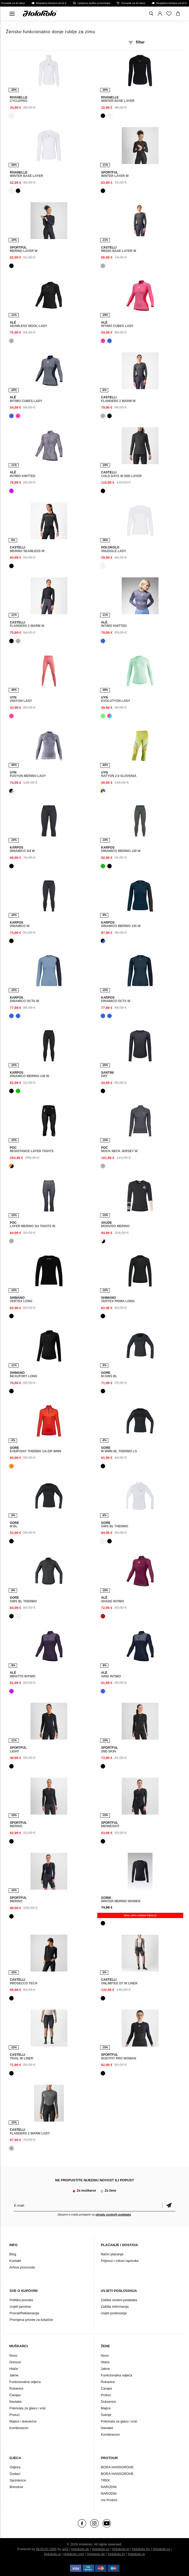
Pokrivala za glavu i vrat (27, 2408)
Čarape (15, 2395)
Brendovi (16, 2487)
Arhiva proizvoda (22, 2267)
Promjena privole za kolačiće (31, 2320)
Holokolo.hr (116, 2554)
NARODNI (108, 2487)
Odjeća (15, 2467)
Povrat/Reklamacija (24, 2313)
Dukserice (108, 2402)
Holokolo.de (96, 2554)
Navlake (15, 2402)
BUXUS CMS (46, 2549)
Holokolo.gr (136, 2554)
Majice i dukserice (23, 2421)
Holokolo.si (52, 2554)
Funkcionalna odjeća (25, 2382)
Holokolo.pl (120, 2549)
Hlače (13, 2369)
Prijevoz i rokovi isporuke (120, 2261)
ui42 (65, 2549)
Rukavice (16, 2388)
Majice (106, 2408)
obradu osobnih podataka (113, 2214)
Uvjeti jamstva (20, 2307)
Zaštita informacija (114, 2307)
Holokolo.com (73, 2554)
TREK (105, 2480)
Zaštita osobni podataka (119, 2300)
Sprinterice (18, 2480)
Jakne (14, 2375)
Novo (13, 2355)
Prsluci (14, 2415)
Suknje (106, 2415)
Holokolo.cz (100, 2549)
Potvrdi (168, 2205)
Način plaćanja (112, 2254)
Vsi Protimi (109, 2500)
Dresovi (15, 2362)
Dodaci (15, 2474)
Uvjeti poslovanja (113, 2313)
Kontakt (15, 2261)
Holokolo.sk (80, 2549)
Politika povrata (21, 2300)
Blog (12, 2254)
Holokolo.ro (161, 2549)
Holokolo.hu (141, 2549)
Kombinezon (18, 2428)
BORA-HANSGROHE (117, 2467)
